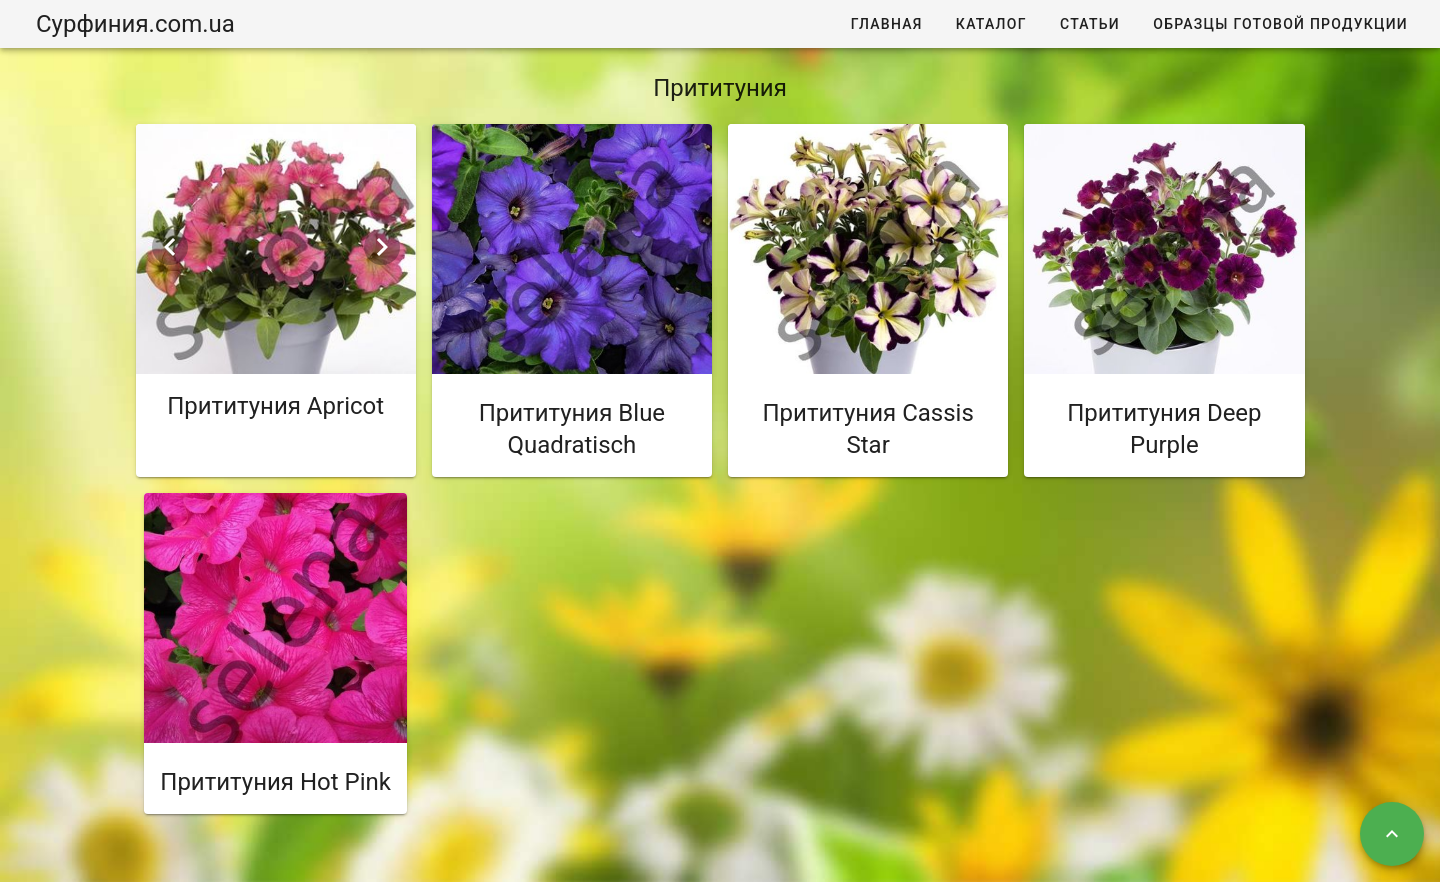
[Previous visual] (170, 247)
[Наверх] (1392, 834)
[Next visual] (382, 247)
